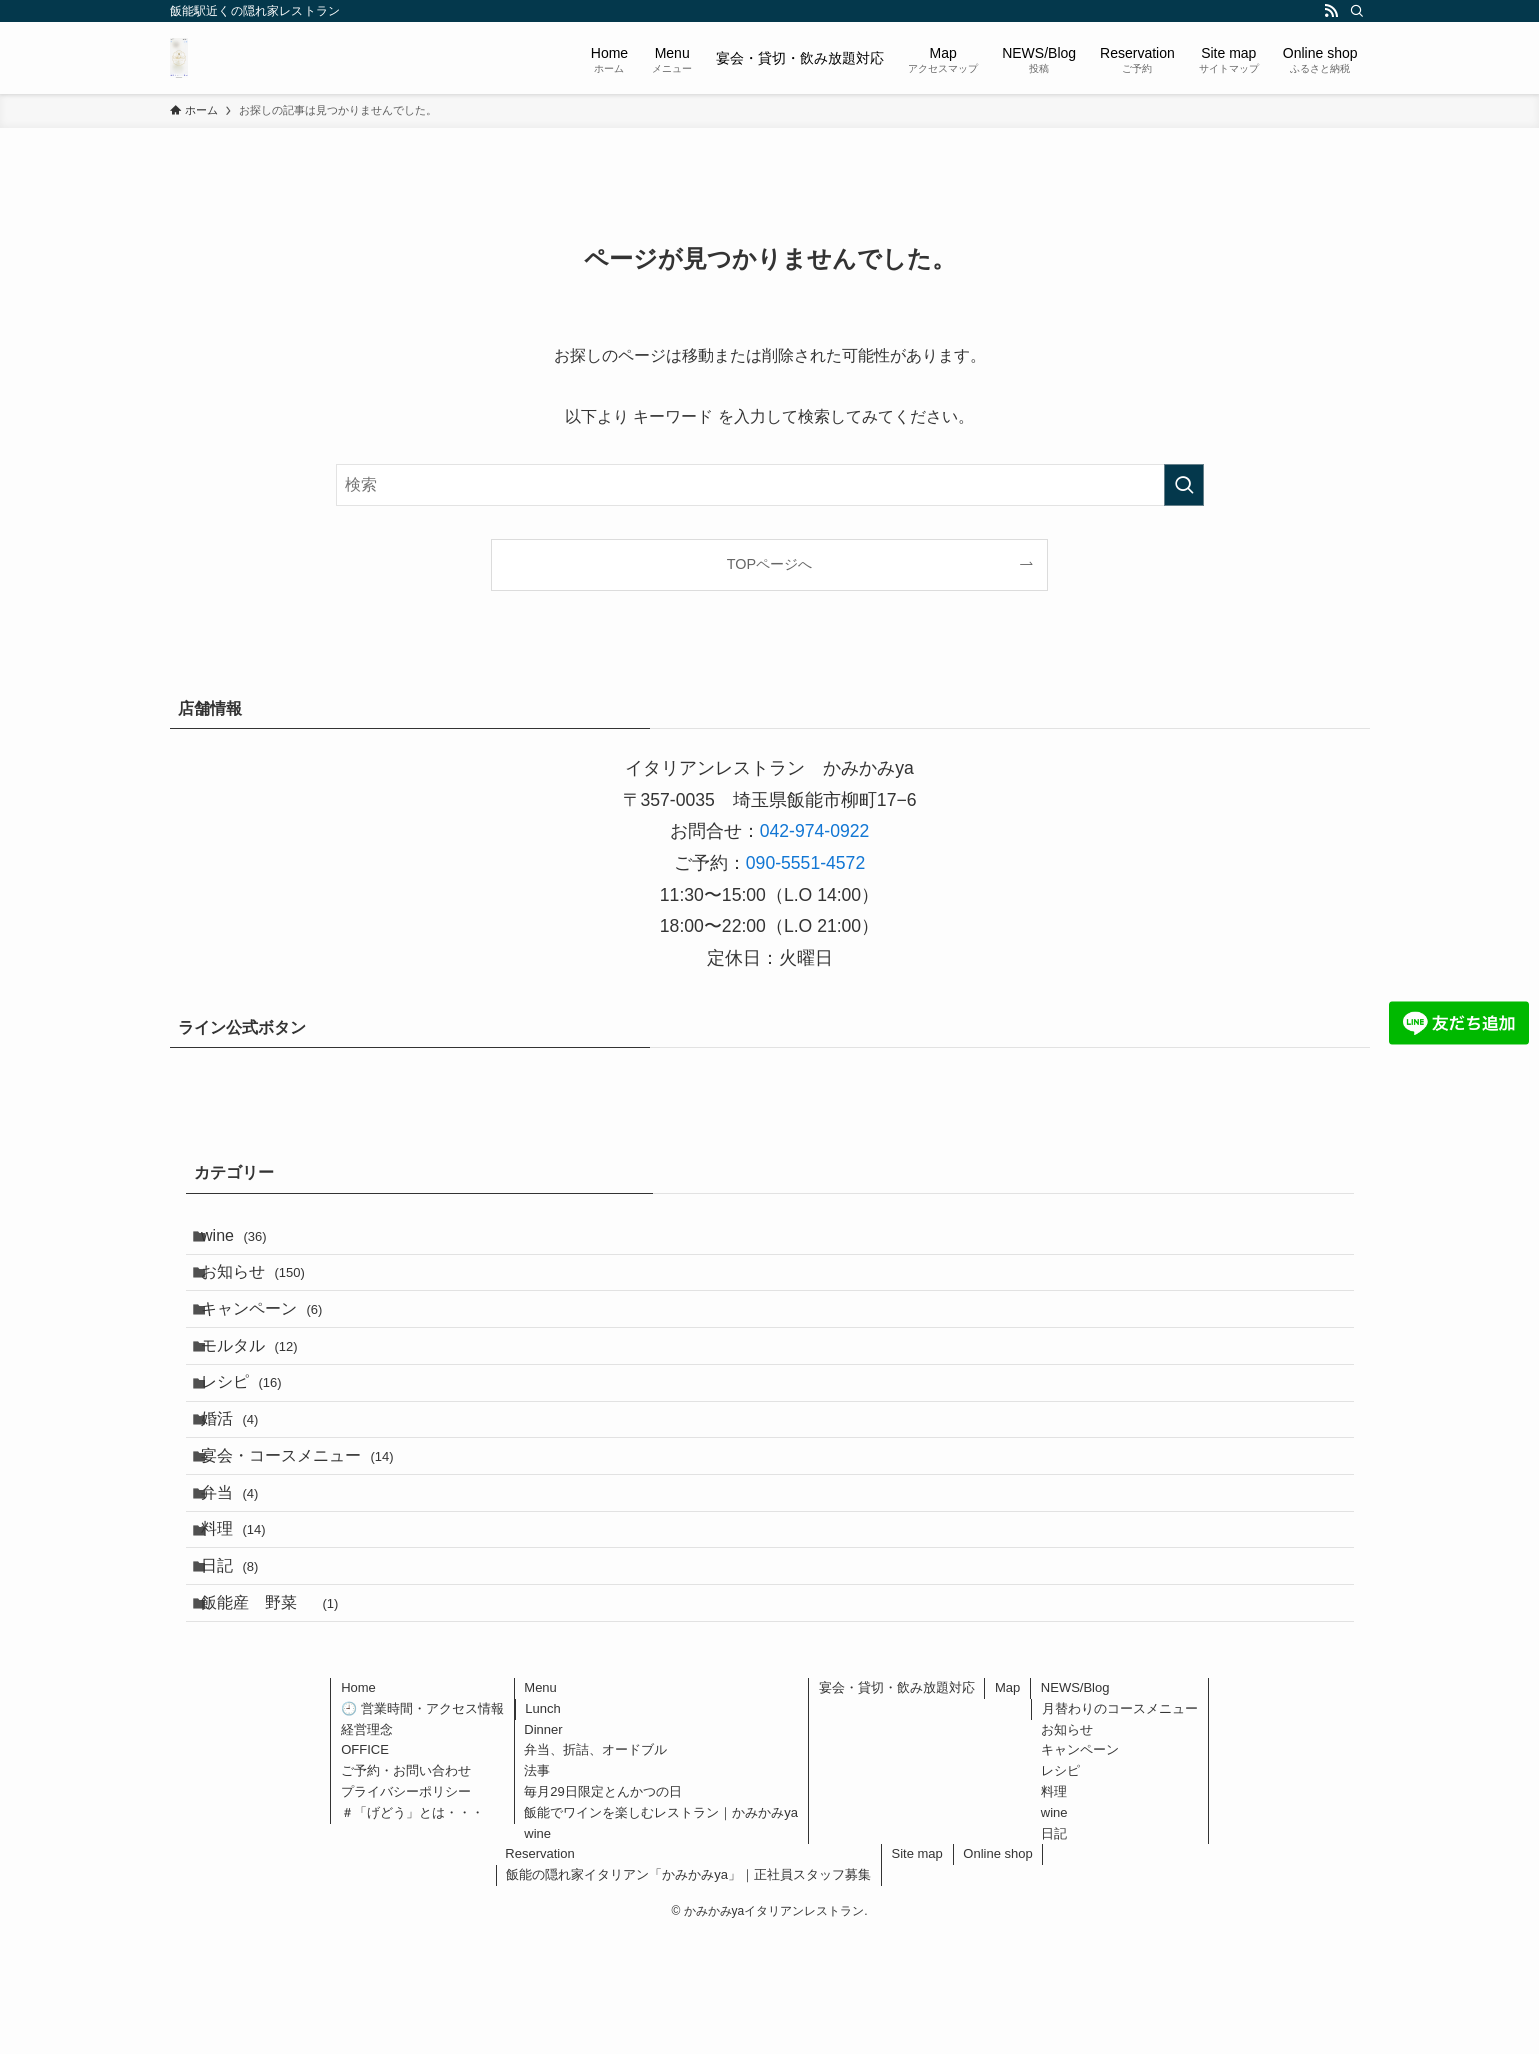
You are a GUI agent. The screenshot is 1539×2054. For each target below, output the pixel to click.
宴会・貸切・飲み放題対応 (897, 1804)
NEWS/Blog (1075, 1804)
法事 (537, 1887)
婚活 (242, 1477)
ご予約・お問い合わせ (406, 1887)
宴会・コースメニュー (310, 1524)
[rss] (1331, 11)
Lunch (542, 1825)
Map (1007, 1804)
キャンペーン (274, 1335)
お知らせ (266, 1287)
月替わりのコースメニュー (1120, 1825)
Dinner (543, 1846)
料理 (246, 1619)
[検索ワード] (770, 485)
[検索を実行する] (1184, 485)
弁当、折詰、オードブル (595, 1867)
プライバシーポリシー (406, 1908)
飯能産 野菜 (282, 1714)
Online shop (997, 1971)
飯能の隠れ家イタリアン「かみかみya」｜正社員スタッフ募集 (688, 1991)
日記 (242, 1666)
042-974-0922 (815, 831)
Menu (540, 1804)
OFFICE (365, 1867)
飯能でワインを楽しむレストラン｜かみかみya (661, 1929)
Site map (917, 1971)
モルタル (262, 1382)
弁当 (242, 1572)
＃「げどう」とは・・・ (412, 1929)
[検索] (1357, 11)
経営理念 (367, 1846)
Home (358, 1804)
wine (246, 1240)
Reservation (539, 1971)
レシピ (254, 1429)
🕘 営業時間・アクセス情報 (422, 1825)
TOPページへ (769, 564)
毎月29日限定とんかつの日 (602, 1908)
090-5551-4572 (805, 863)
